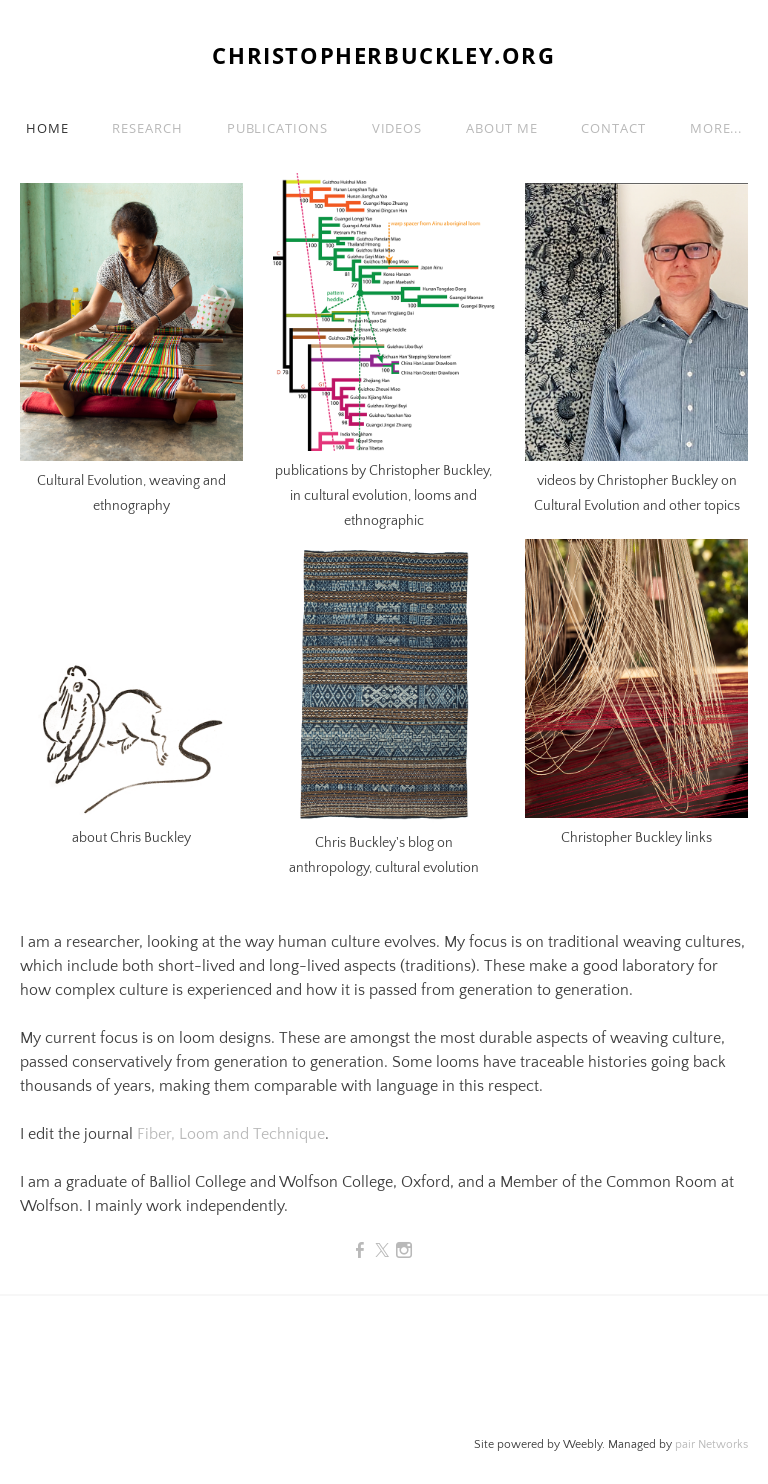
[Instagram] (404, 1251)
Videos (397, 128)
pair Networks (711, 1444)
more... (716, 128)
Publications (277, 128)
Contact (613, 128)
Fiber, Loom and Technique (231, 1134)
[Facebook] (360, 1251)
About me (501, 128)
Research (147, 128)
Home (47, 128)
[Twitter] (382, 1251)
